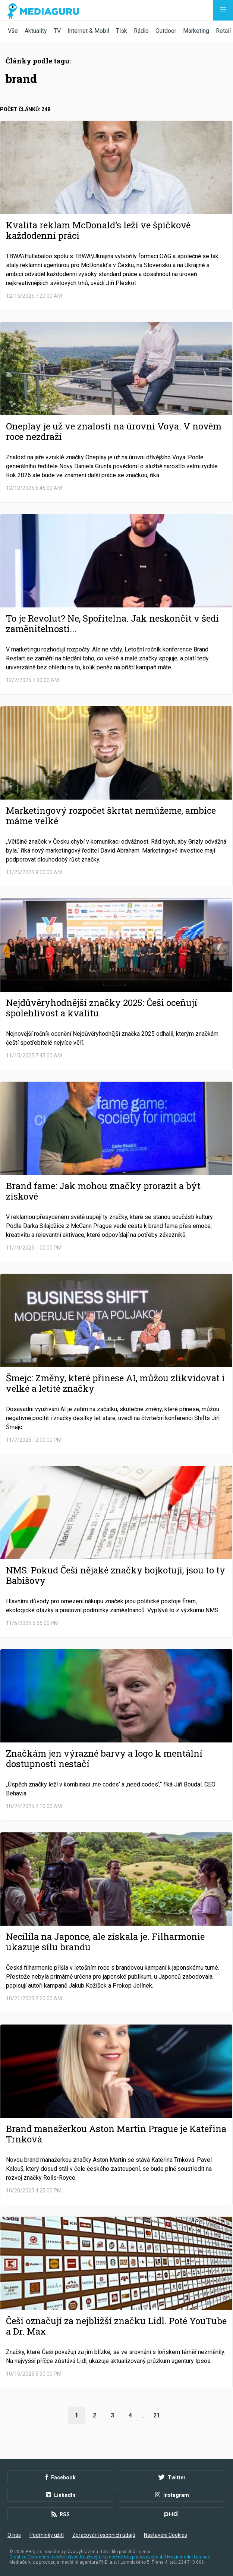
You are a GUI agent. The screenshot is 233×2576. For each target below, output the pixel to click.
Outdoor (165, 30)
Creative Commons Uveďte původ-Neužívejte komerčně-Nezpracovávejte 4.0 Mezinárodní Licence (109, 2557)
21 (156, 2415)
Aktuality (36, 30)
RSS (60, 2514)
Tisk (121, 30)
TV (57, 30)
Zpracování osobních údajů (103, 2535)
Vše (13, 30)
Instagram (172, 2495)
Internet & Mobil (88, 30)
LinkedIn (60, 2495)
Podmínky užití (46, 2535)
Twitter (172, 2477)
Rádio (141, 30)
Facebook (60, 2477)
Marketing (196, 30)
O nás (14, 2535)
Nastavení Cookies (165, 2535)
